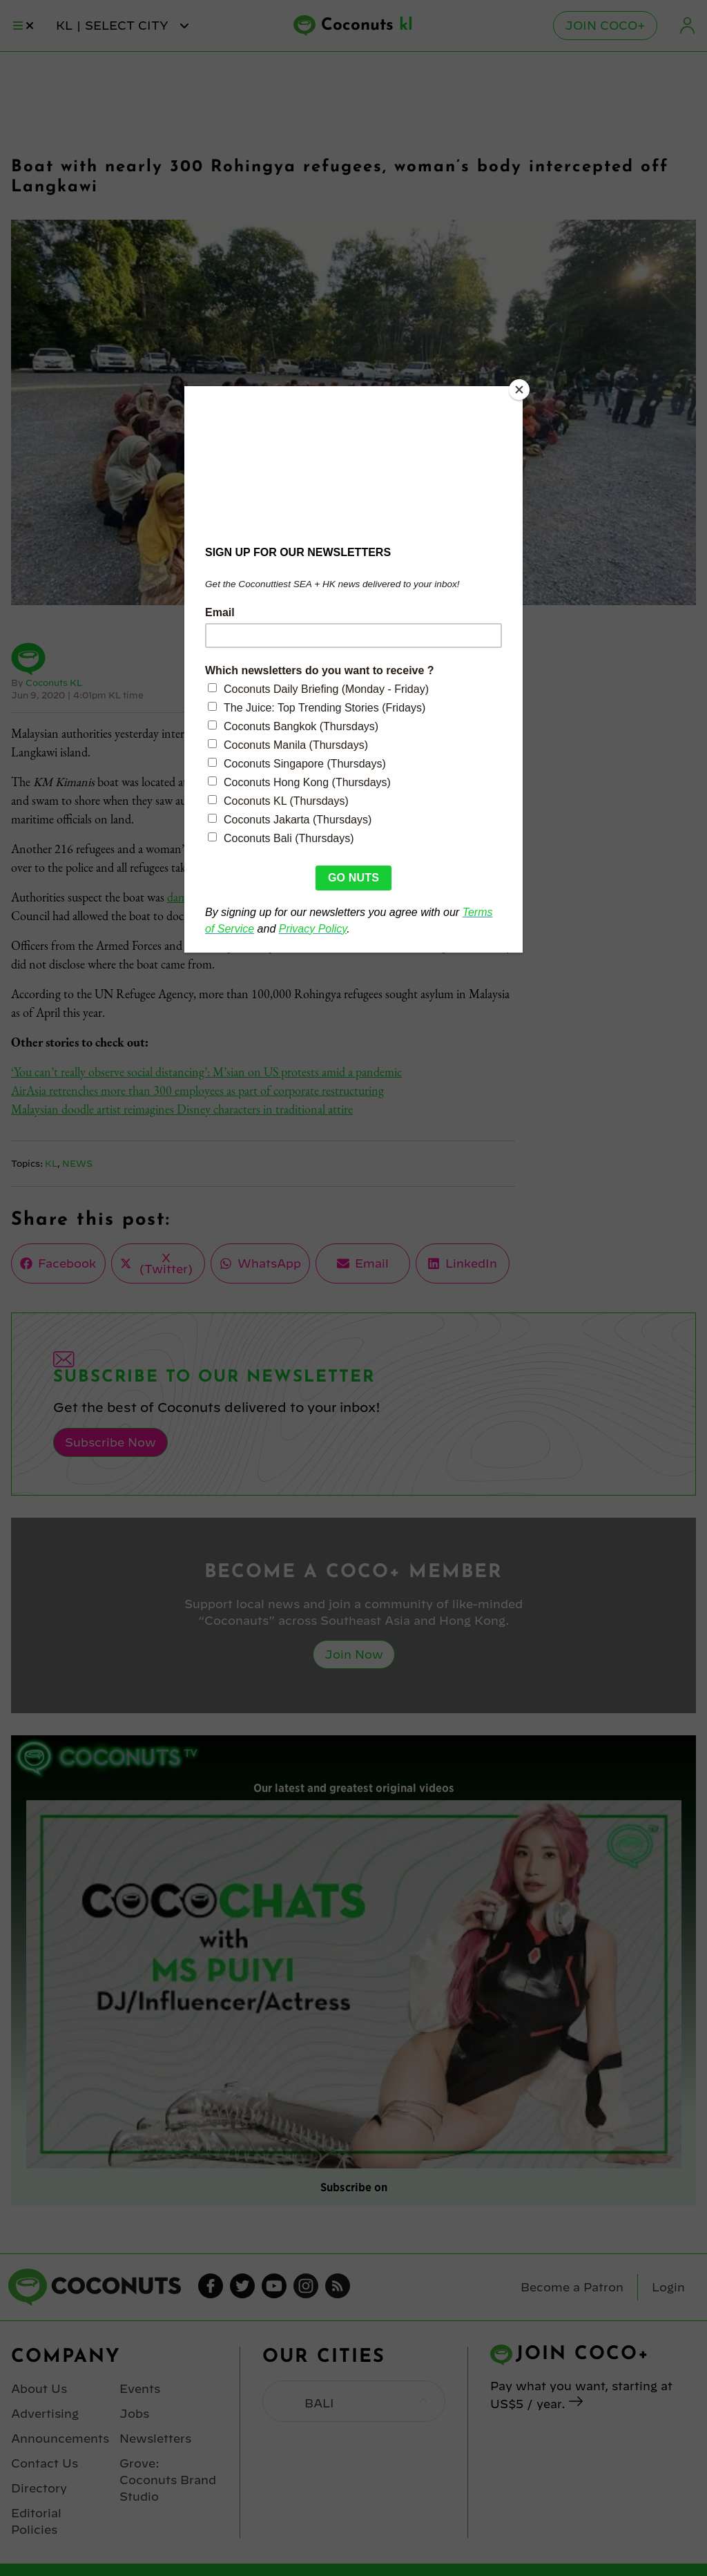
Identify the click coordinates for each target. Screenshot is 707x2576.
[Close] (519, 389)
